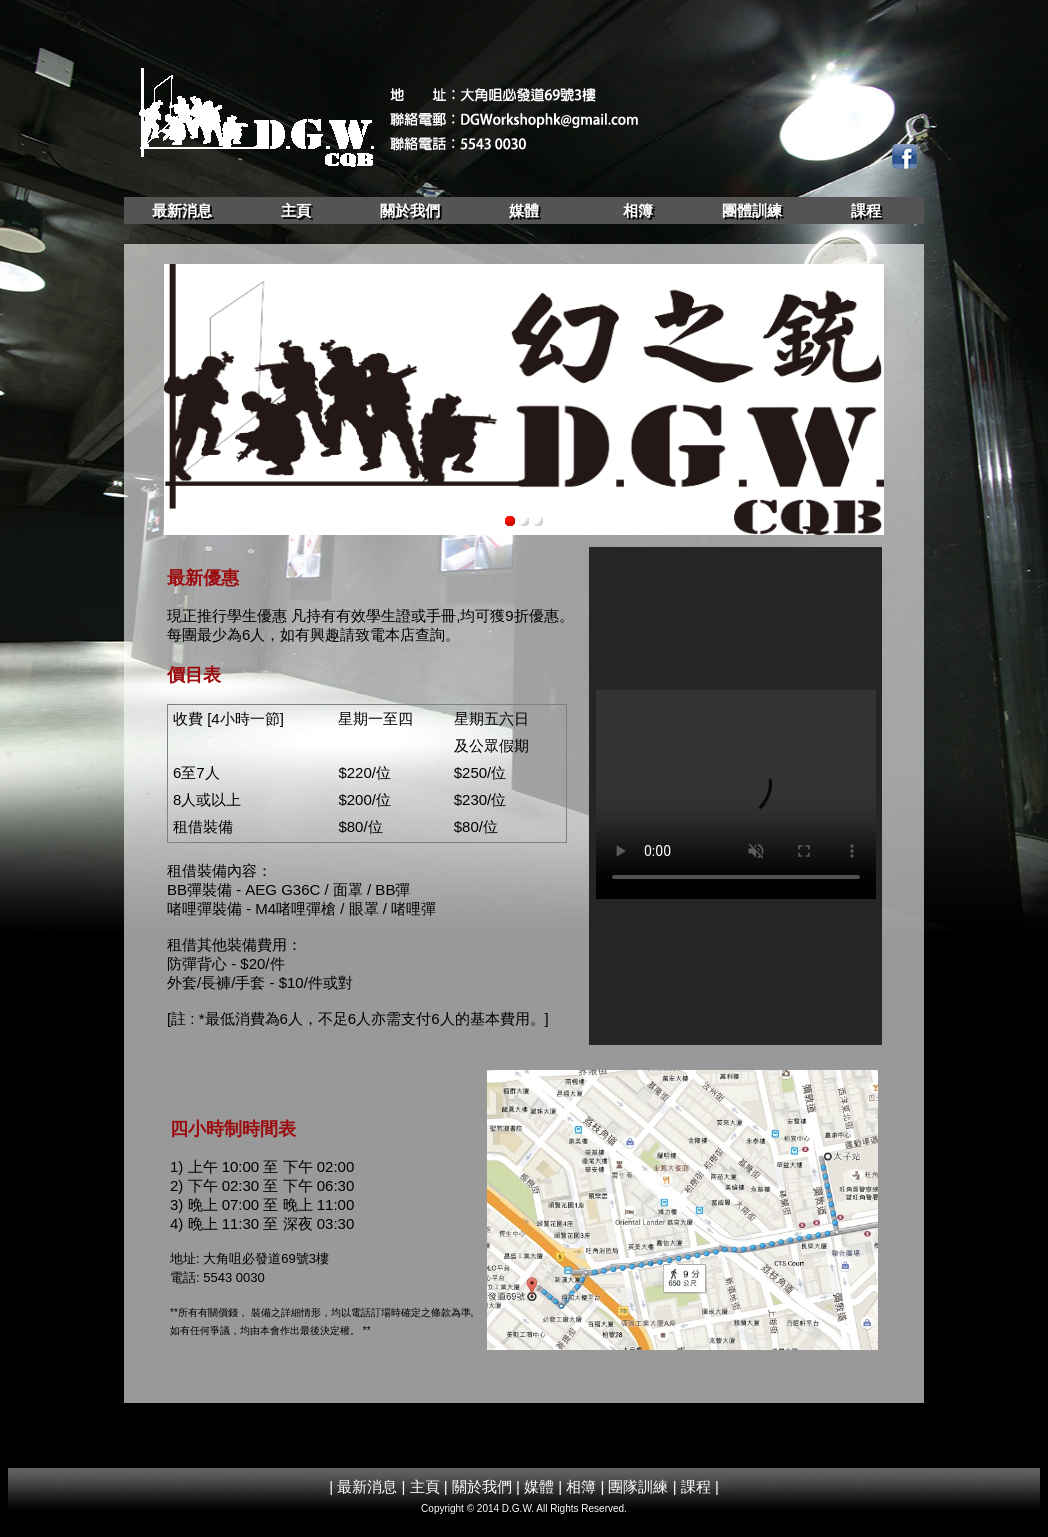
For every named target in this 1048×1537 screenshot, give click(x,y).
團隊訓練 (638, 1486)
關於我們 (410, 210)
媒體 (524, 210)
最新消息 (182, 210)
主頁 (296, 210)
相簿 (638, 210)
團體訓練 (752, 210)
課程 (866, 210)
